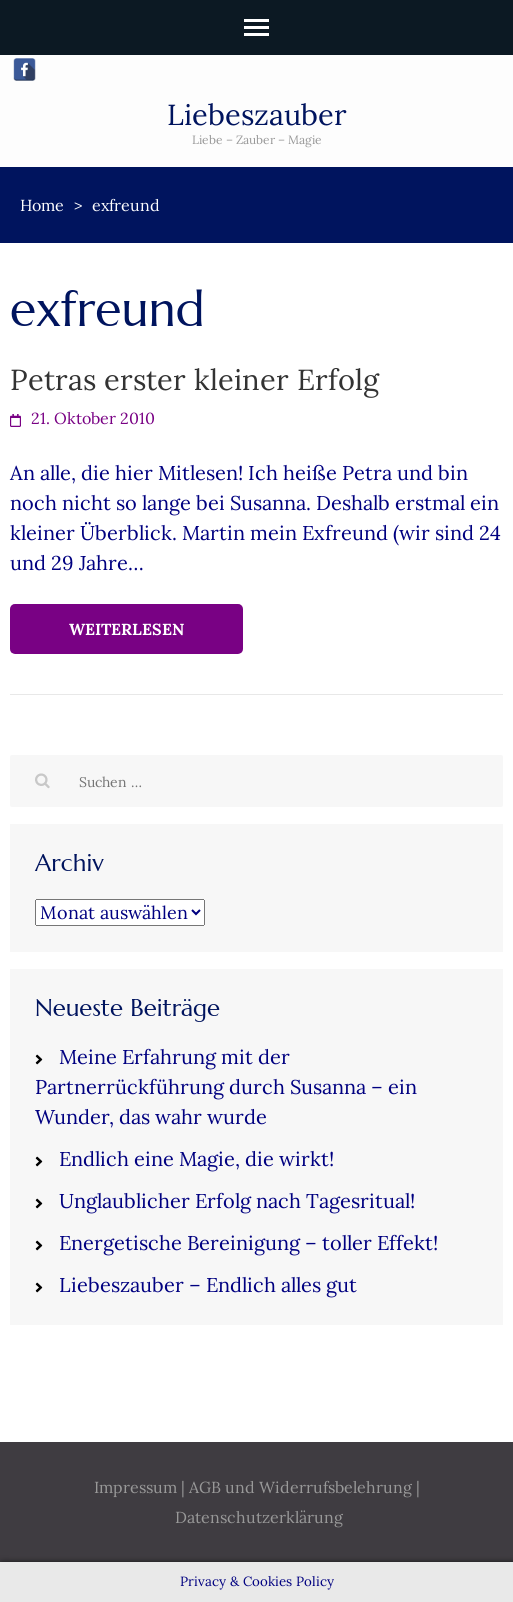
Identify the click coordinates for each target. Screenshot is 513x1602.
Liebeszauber (257, 114)
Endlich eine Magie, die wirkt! (196, 1158)
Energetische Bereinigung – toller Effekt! (248, 1242)
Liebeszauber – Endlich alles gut (208, 1284)
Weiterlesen (126, 629)
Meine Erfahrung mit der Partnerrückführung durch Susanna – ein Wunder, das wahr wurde (226, 1086)
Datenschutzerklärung (259, 1517)
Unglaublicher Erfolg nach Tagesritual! (237, 1200)
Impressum (135, 1487)
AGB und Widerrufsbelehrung (300, 1487)
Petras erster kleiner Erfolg (194, 379)
